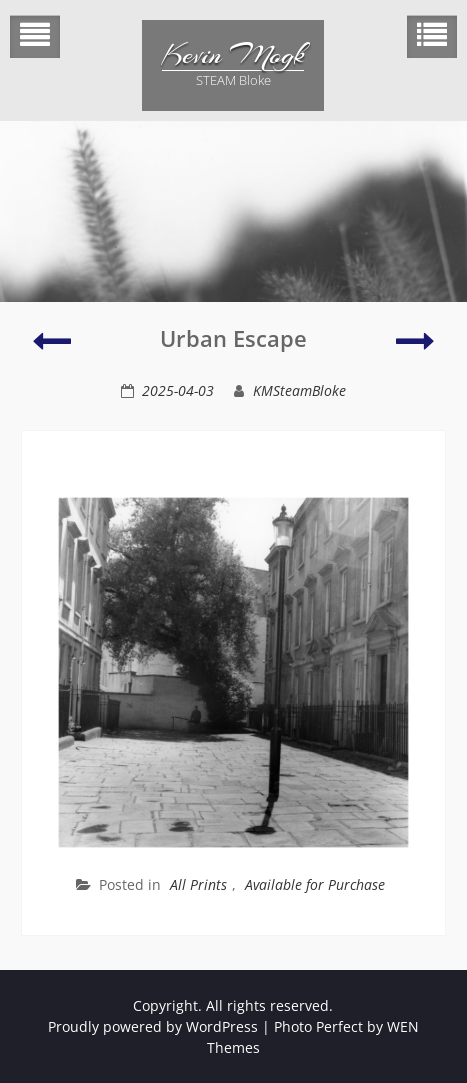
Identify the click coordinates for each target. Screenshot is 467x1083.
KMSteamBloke (299, 390)
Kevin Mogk (233, 55)
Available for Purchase (315, 884)
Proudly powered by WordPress (153, 1026)
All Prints (198, 884)
